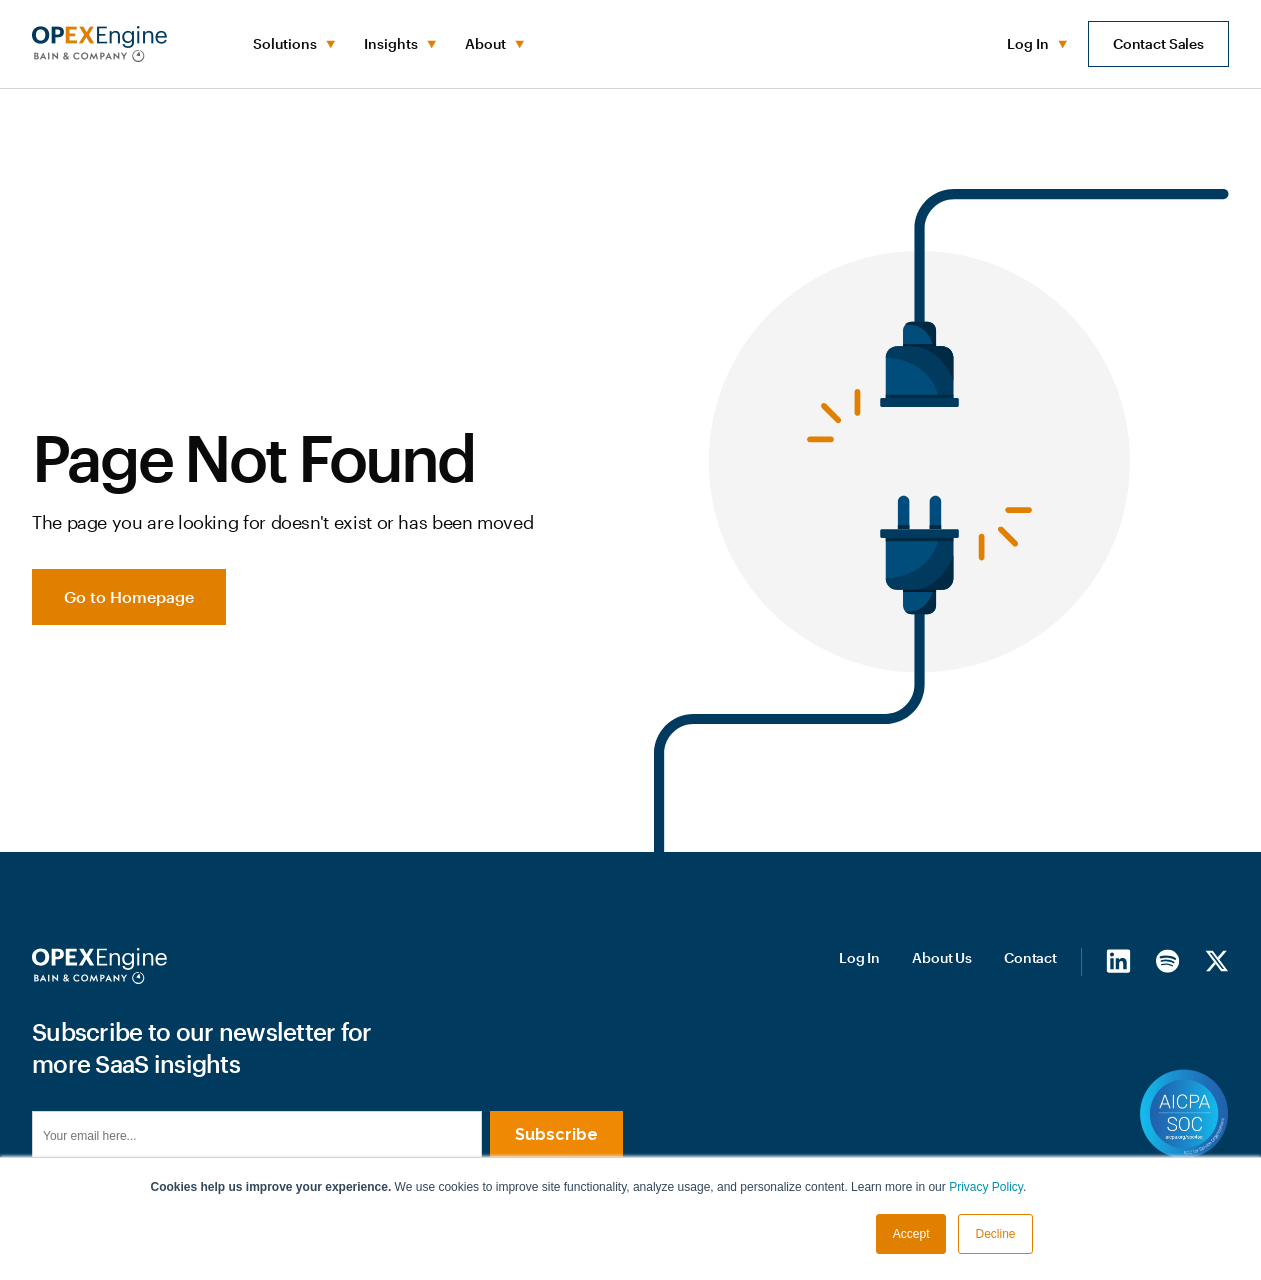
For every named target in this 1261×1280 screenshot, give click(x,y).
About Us (942, 957)
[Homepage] (99, 966)
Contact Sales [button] (1158, 43)
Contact (1030, 957)
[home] (99, 44)
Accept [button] (911, 1234)
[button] (292, 44)
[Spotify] (1167, 961)
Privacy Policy (986, 1187)
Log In (859, 957)
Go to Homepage (129, 596)
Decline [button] (995, 1234)
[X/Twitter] (1216, 961)
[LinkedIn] (1118, 961)
